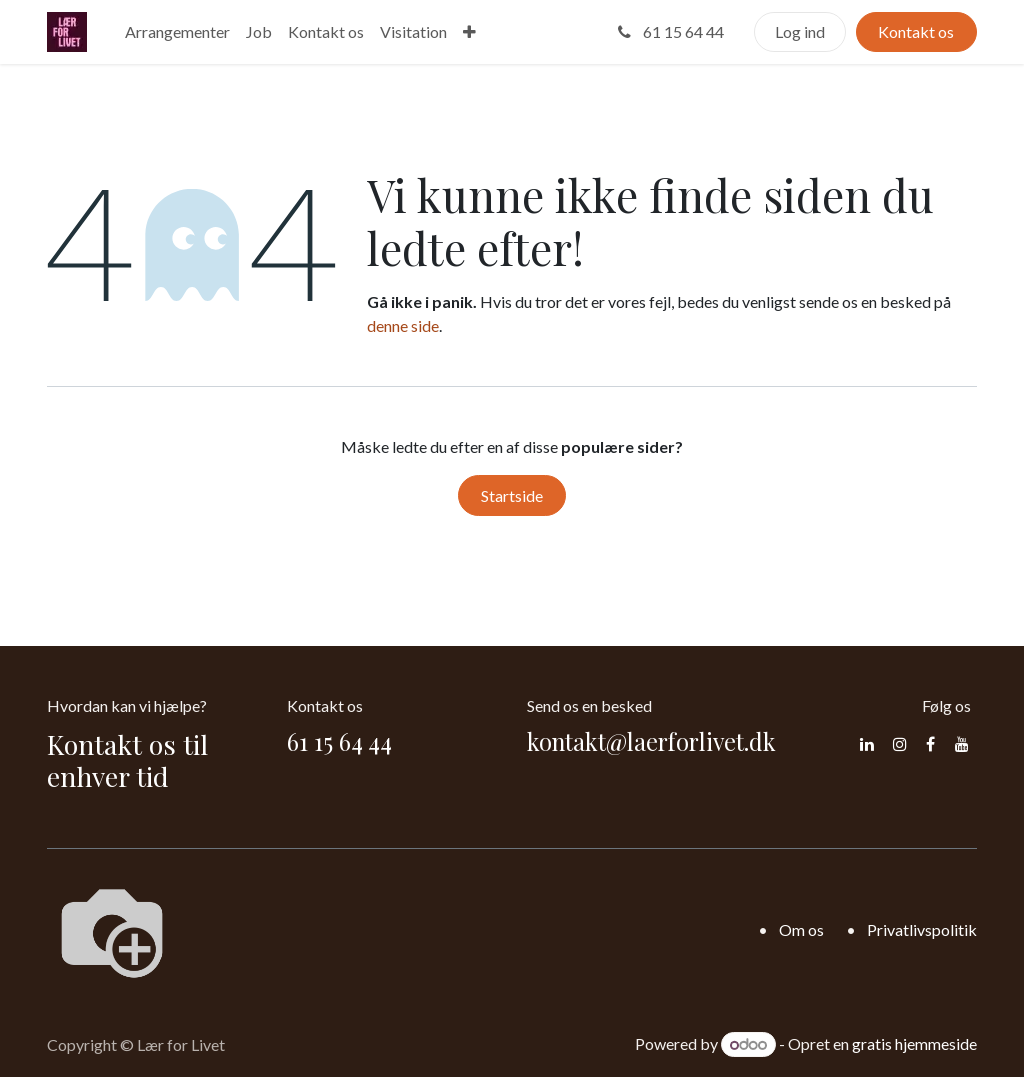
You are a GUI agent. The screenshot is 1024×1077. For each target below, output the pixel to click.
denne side (403, 325)
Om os (801, 929)
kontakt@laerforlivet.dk (651, 741)
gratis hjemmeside (914, 1043)
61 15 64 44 (669, 31)
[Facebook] (930, 744)
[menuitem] (177, 32)
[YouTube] (962, 744)
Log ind (800, 31)
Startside (512, 495)
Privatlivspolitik (922, 929)
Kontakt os (916, 31)
